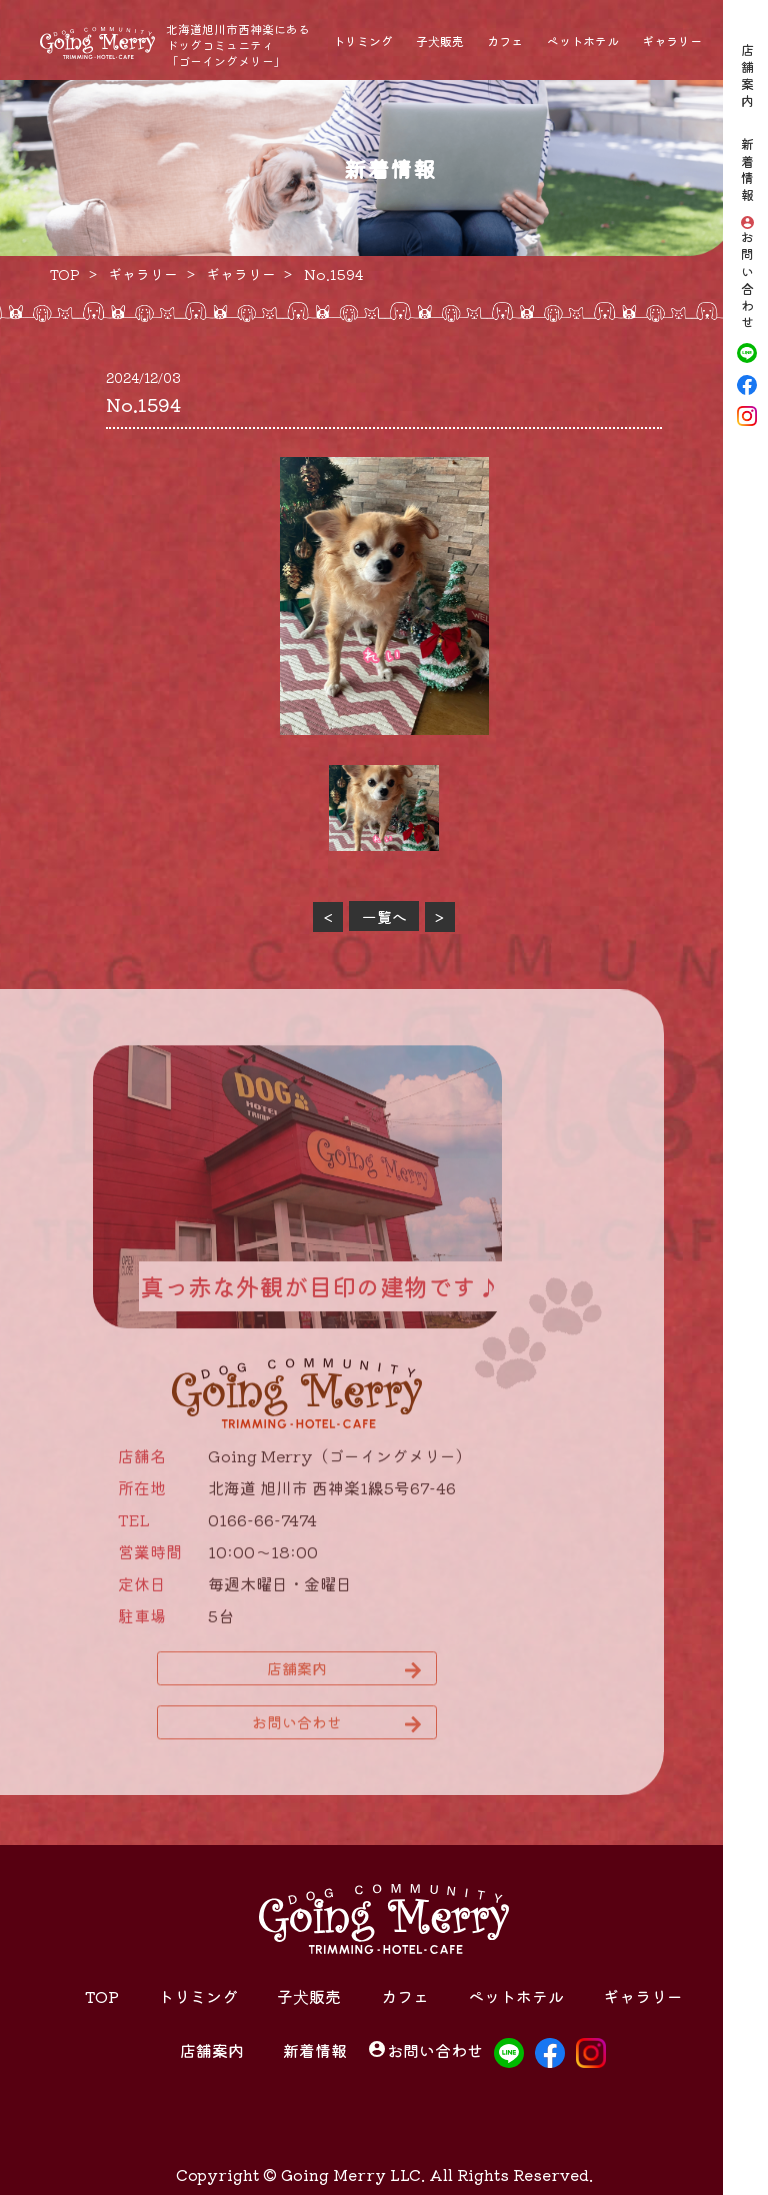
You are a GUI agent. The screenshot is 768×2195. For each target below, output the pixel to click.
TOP (102, 1996)
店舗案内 (747, 77)
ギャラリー (672, 40)
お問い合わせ (747, 281)
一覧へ (384, 916)
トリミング (363, 40)
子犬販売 (440, 40)
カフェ (505, 40)
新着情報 (747, 171)
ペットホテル (583, 40)
